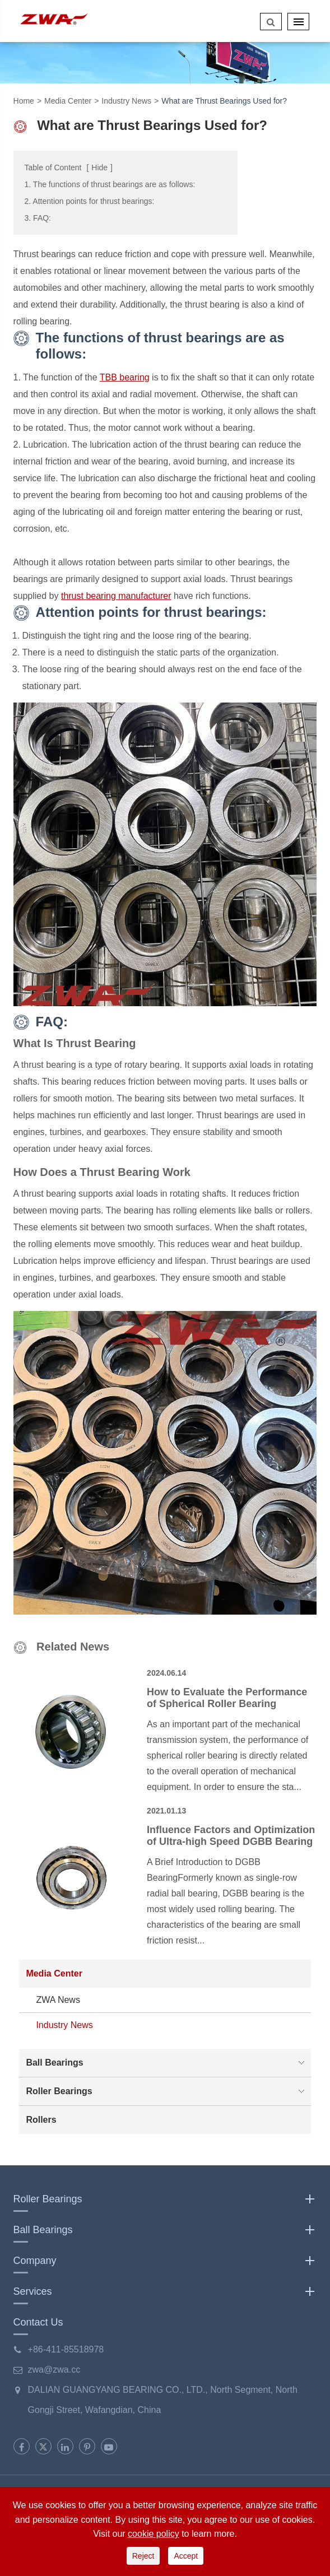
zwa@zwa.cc (54, 2369)
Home (23, 100)
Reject (143, 2555)
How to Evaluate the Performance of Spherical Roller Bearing (227, 1697)
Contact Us (38, 2322)
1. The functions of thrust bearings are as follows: (110, 184)
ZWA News (58, 2000)
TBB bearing (125, 377)
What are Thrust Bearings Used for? (224, 100)
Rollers (41, 2119)
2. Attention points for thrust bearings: (90, 201)
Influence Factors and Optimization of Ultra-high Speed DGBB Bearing (231, 1835)
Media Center (67, 100)
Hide (99, 167)
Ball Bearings (167, 2062)
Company (165, 2260)
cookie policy (153, 2533)
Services (165, 2291)
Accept (186, 2555)
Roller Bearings (167, 2091)
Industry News (126, 100)
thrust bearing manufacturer (116, 596)
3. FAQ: (38, 217)
